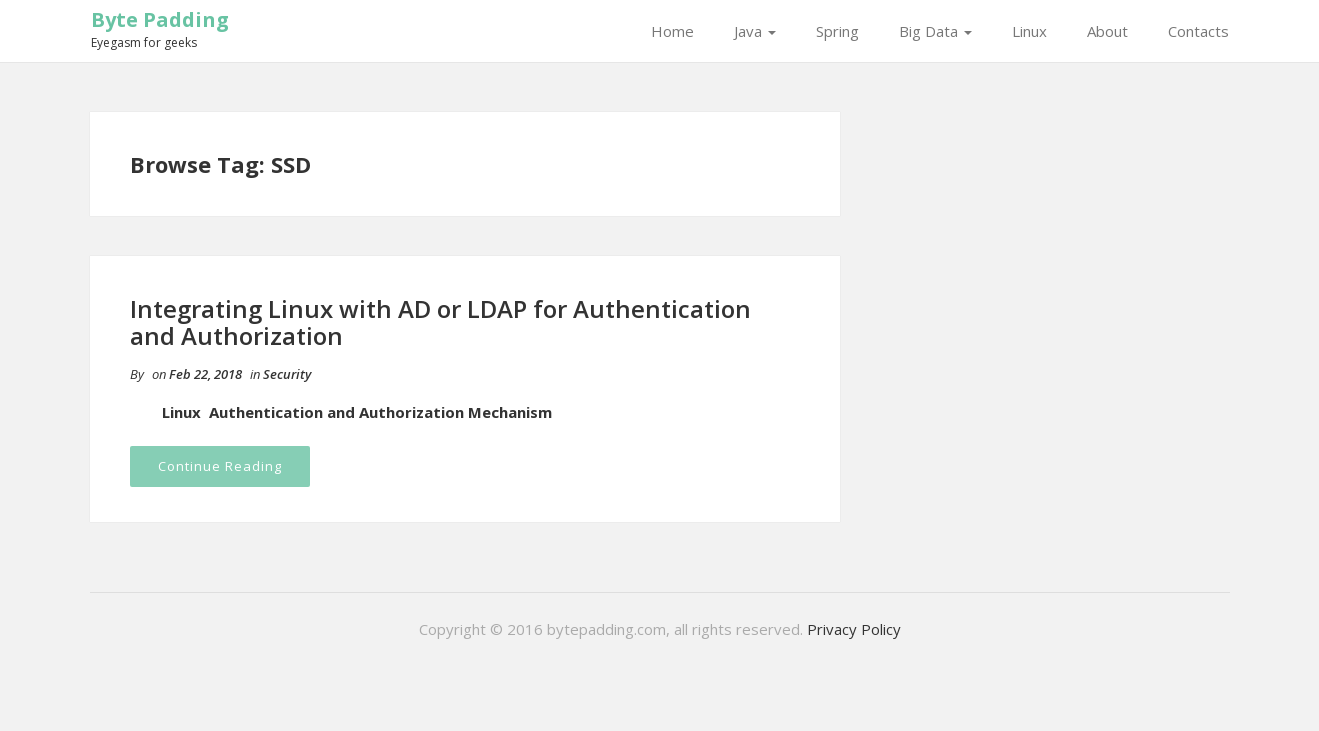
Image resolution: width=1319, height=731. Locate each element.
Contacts (1198, 31)
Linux (1029, 31)
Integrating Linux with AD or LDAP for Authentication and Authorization (440, 321)
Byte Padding (160, 19)
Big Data (935, 31)
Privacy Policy (854, 629)
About (1107, 31)
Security (287, 374)
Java (755, 31)
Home (672, 31)
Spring (837, 31)
